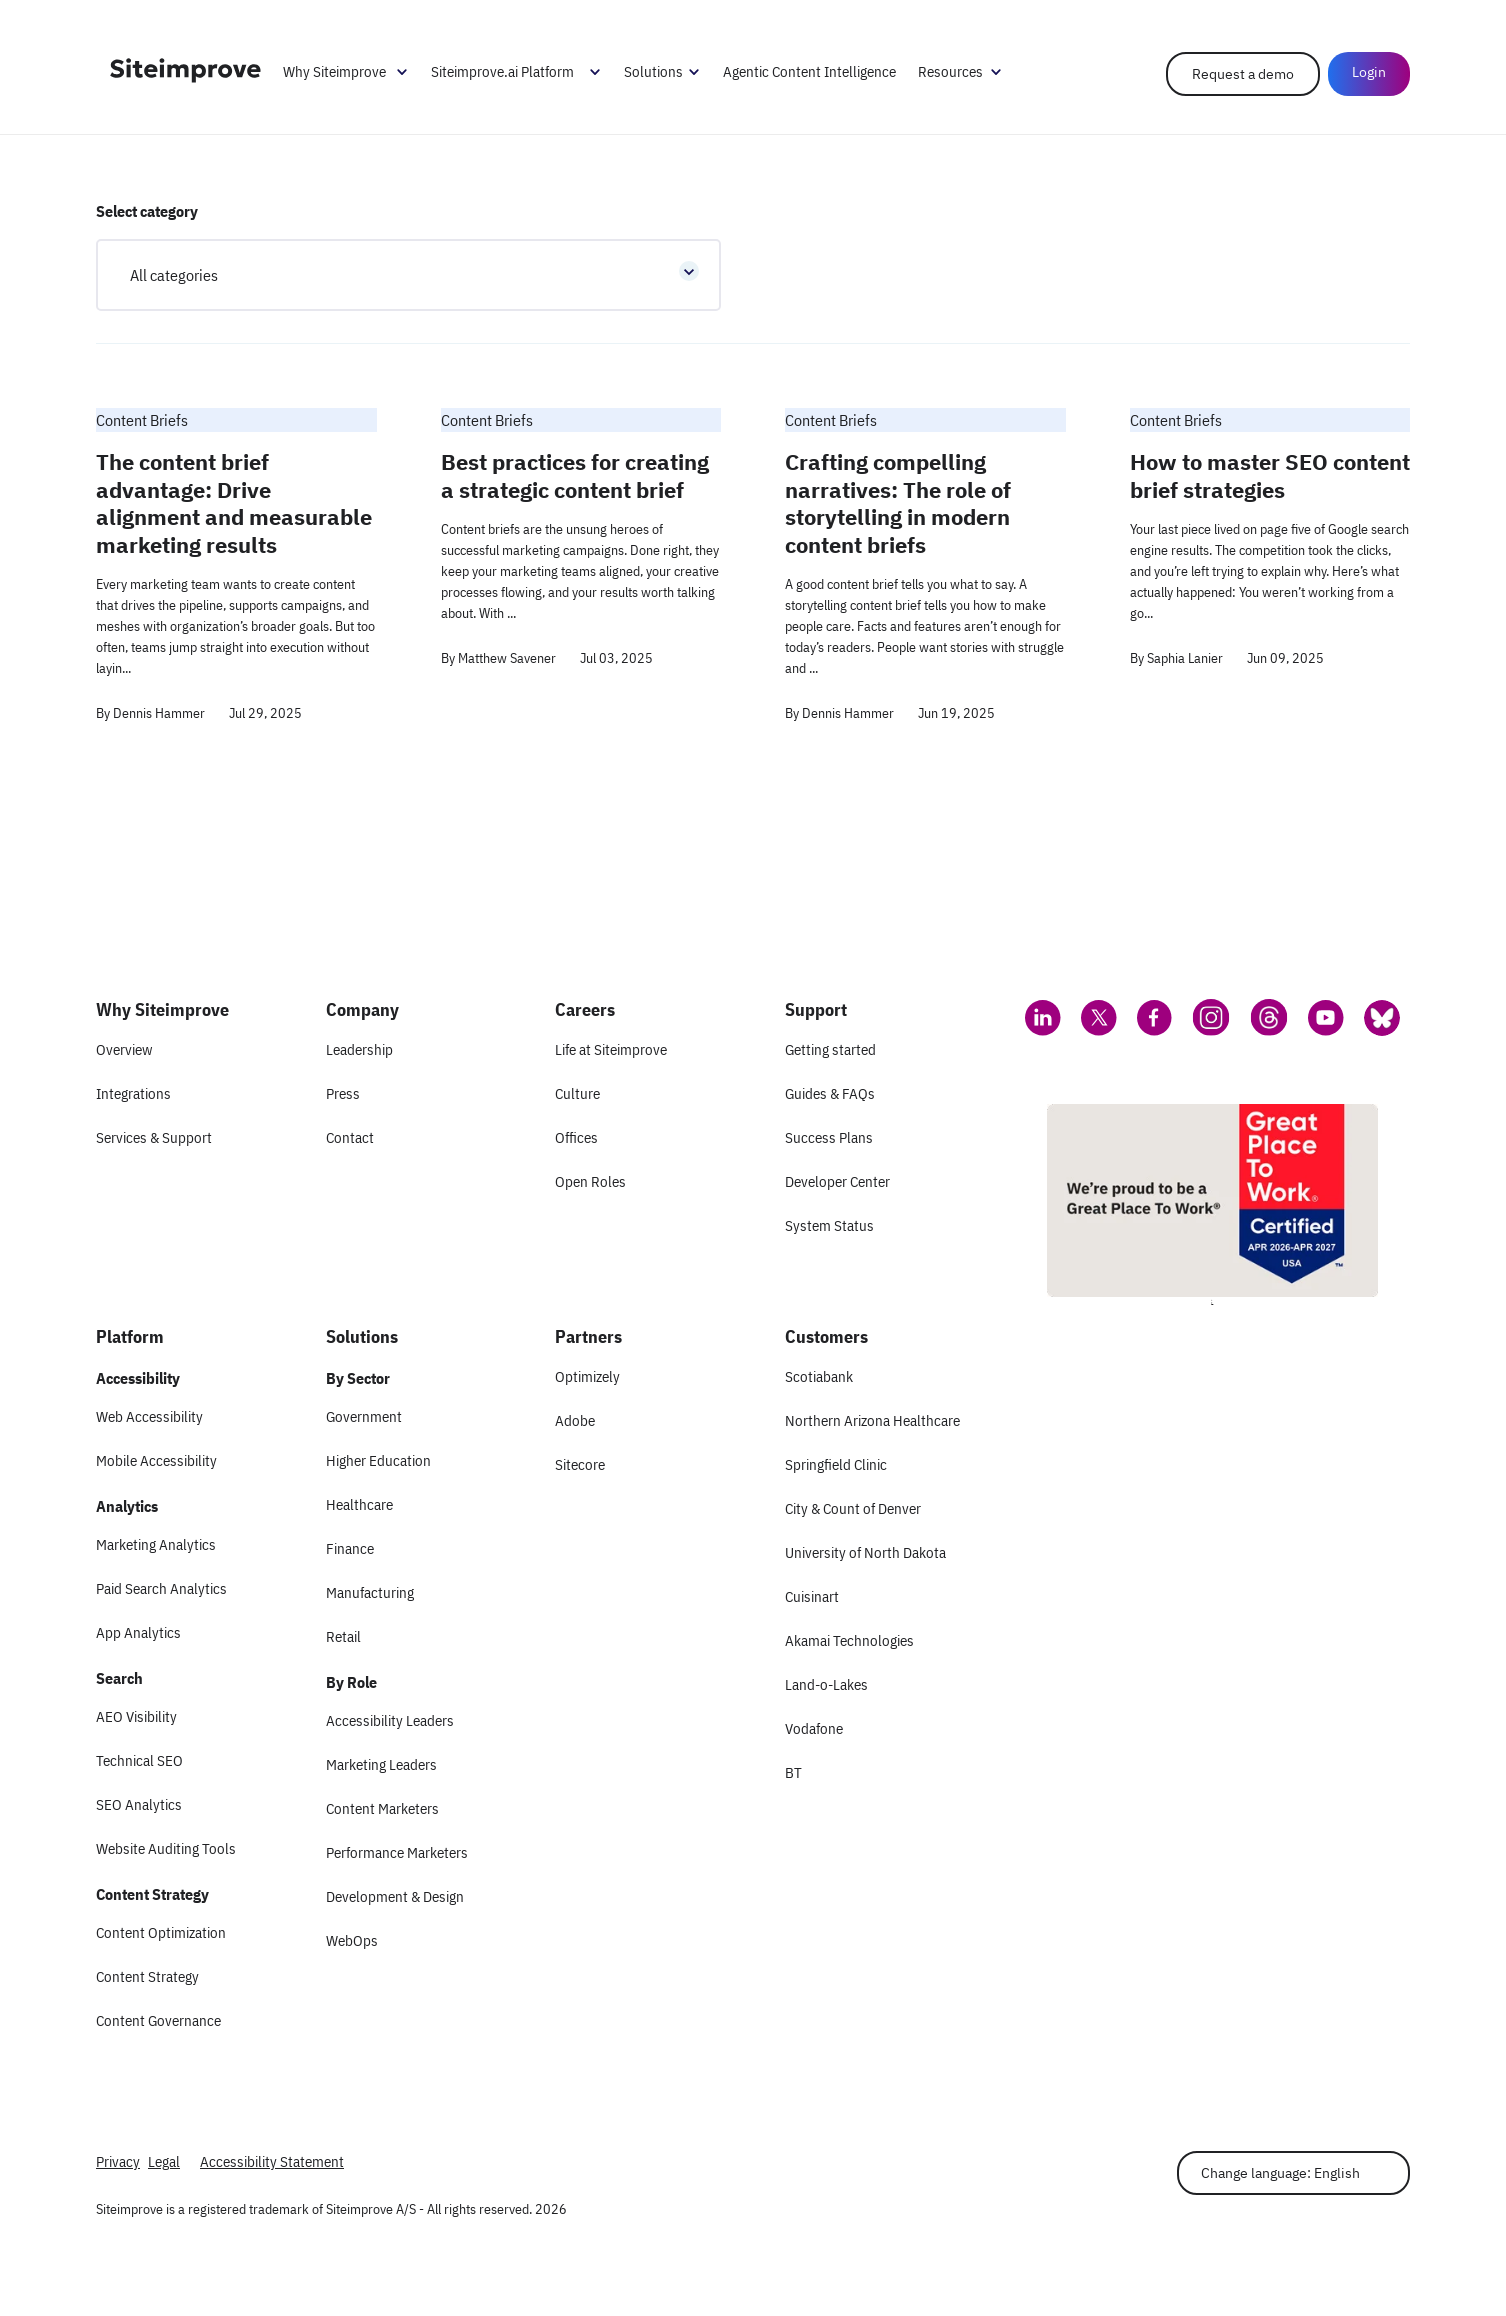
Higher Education (378, 1460)
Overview (124, 1049)
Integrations (133, 1093)
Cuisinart (812, 1596)
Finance (350, 1548)
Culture (577, 1093)
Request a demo (1243, 74)
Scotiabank (819, 1376)
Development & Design (395, 1896)
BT (793, 1772)
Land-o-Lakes (826, 1684)
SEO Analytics (139, 1804)
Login (1369, 72)
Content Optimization (161, 1932)
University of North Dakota (865, 1552)
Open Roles (590, 1181)
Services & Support (154, 1137)
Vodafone (814, 1728)
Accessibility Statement (272, 2161)
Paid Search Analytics (161, 1588)
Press (343, 1093)
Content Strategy (147, 1976)
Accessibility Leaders (390, 1720)
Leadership (359, 1049)
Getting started (830, 1049)
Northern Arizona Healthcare (872, 1420)
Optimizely (587, 1376)
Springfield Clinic (836, 1464)
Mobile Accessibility (156, 1460)
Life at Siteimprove (611, 1049)
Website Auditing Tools (166, 1848)
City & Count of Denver (853, 1508)
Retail (343, 1636)
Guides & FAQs (830, 1093)
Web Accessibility (149, 1416)
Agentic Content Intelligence (809, 71)
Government (364, 1416)
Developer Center (837, 1181)
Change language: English (1280, 2173)
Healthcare (359, 1504)
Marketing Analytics (156, 1544)
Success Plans (829, 1137)
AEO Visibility (136, 1716)
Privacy (118, 2161)
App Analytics (138, 1632)
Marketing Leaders (381, 1764)
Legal (164, 2161)
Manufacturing (370, 1592)
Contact (350, 1137)
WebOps (352, 1940)
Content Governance (158, 2020)
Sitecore (580, 1464)
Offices (576, 1137)
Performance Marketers (397, 1852)
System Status (829, 1225)
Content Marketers (382, 1808)
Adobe (575, 1420)
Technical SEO (139, 1760)
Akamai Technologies (849, 1640)
